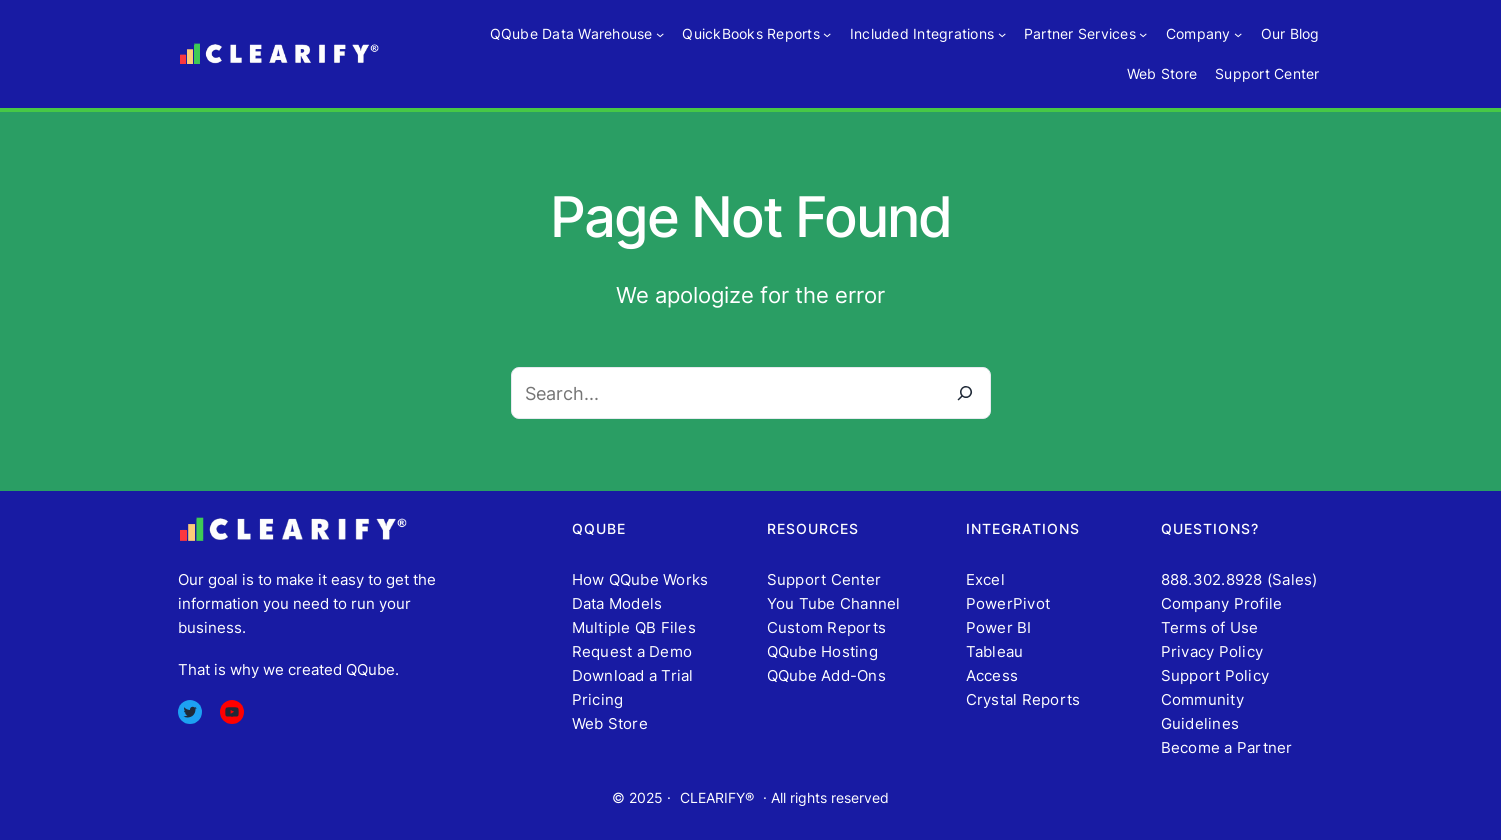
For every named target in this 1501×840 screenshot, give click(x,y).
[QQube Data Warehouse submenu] (660, 34)
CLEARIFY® (717, 797)
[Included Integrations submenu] (1002, 34)
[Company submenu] (1238, 34)
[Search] (965, 393)
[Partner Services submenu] (1143, 34)
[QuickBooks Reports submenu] (827, 34)
